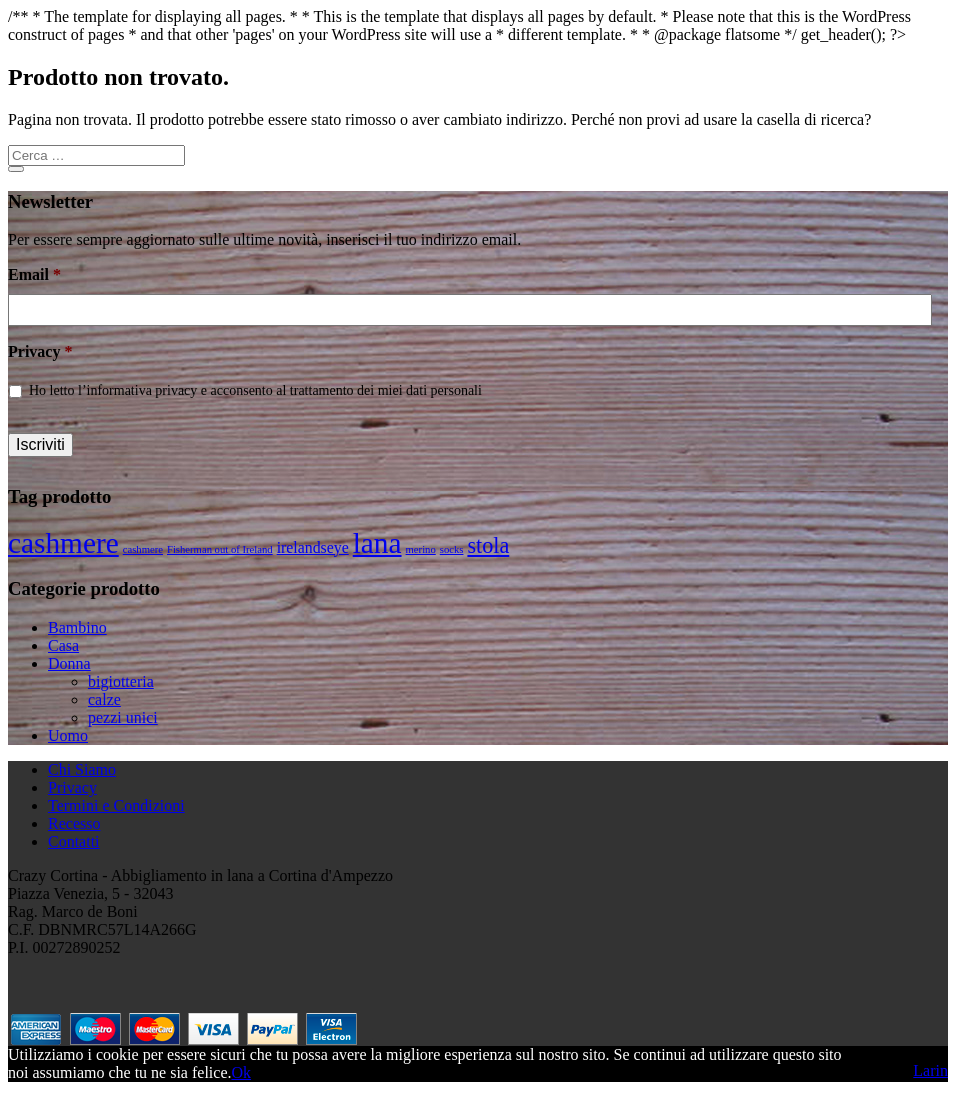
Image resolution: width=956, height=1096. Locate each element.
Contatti (74, 841)
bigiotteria (121, 681)
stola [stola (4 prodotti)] (488, 545)
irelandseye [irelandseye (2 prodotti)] (313, 547)
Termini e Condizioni (116, 805)
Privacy (40, 351)
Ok (241, 1072)
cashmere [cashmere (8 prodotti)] (63, 543)
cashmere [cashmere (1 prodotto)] (143, 549)
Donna (69, 663)
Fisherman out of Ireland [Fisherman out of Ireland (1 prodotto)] (220, 549)
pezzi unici (123, 717)
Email (34, 274)
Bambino (77, 627)
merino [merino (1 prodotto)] (421, 549)
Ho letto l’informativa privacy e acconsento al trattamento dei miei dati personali (255, 390)
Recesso (74, 823)
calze (104, 699)
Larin (930, 1070)
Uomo (68, 735)
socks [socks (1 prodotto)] (452, 549)
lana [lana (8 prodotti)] (377, 543)
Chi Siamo (82, 769)
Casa (63, 645)
